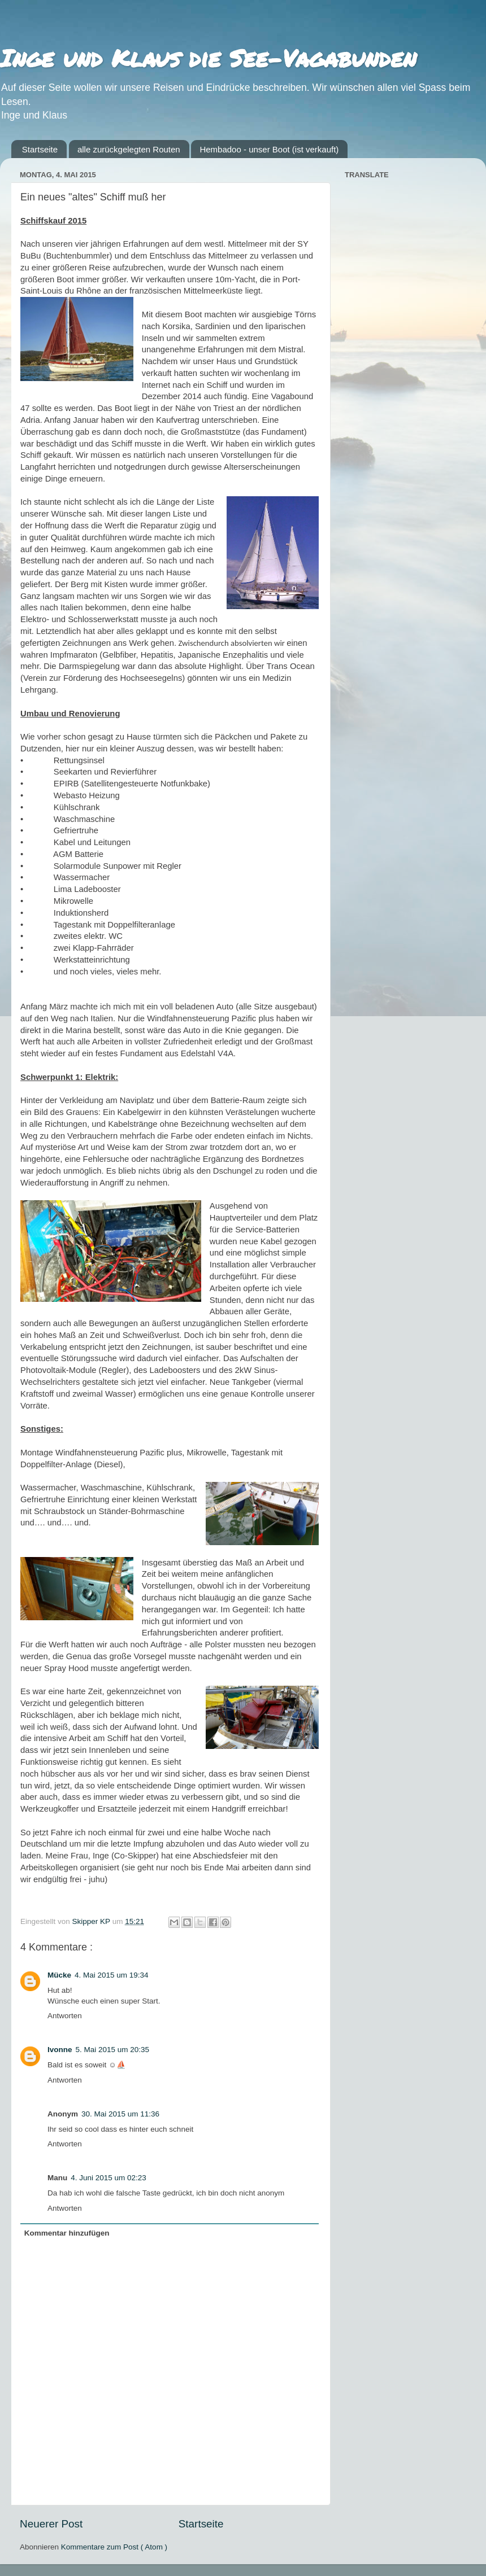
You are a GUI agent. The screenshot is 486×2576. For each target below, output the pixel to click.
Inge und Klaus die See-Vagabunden (208, 58)
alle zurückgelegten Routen (128, 149)
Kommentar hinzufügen (67, 2233)
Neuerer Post (51, 2524)
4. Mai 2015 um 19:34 (112, 1975)
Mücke (59, 1975)
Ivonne (59, 2049)
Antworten (64, 2015)
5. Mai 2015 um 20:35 (113, 2049)
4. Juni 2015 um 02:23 (108, 2177)
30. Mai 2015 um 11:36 (120, 2114)
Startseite (40, 149)
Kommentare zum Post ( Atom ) (114, 2547)
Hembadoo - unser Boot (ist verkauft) (269, 149)
